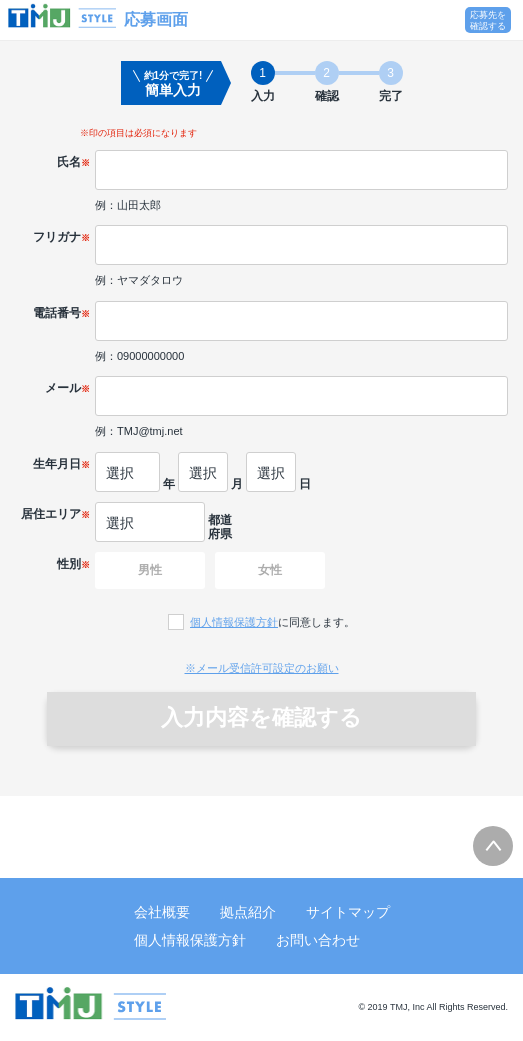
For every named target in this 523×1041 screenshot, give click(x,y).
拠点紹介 (248, 912)
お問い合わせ (318, 940)
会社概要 (162, 912)
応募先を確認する (488, 20)
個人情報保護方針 (234, 622)
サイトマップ (348, 912)
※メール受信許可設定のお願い (262, 668)
